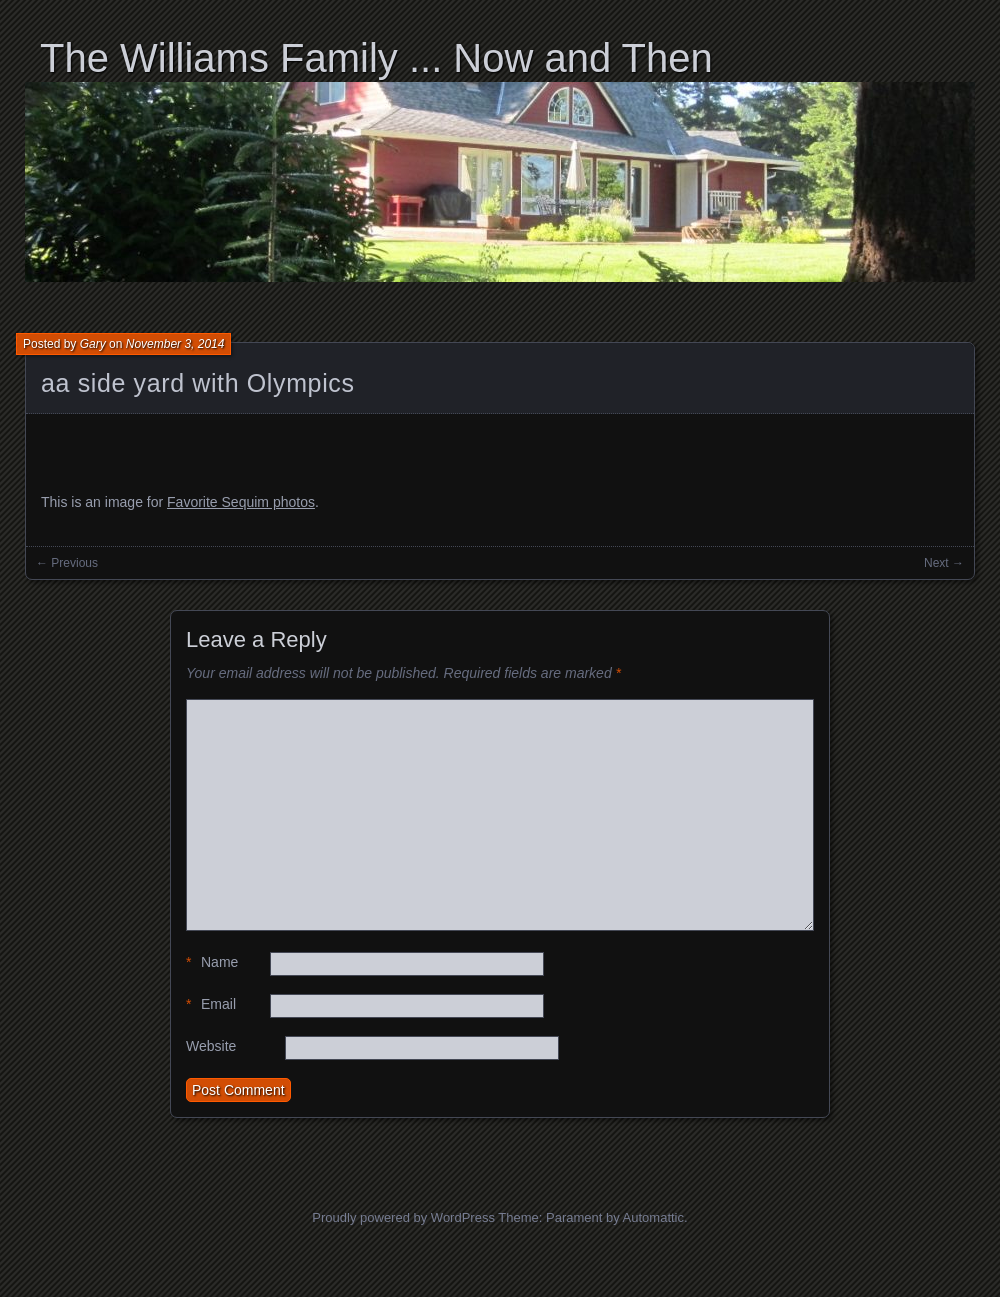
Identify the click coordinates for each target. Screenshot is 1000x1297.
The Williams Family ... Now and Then (376, 58)
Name (212, 962)
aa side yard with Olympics (198, 383)
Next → (944, 563)
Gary (93, 344)
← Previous (67, 563)
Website (211, 1046)
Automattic (653, 1217)
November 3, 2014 (175, 344)
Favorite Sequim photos (241, 502)
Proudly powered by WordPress (403, 1217)
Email (211, 1004)
